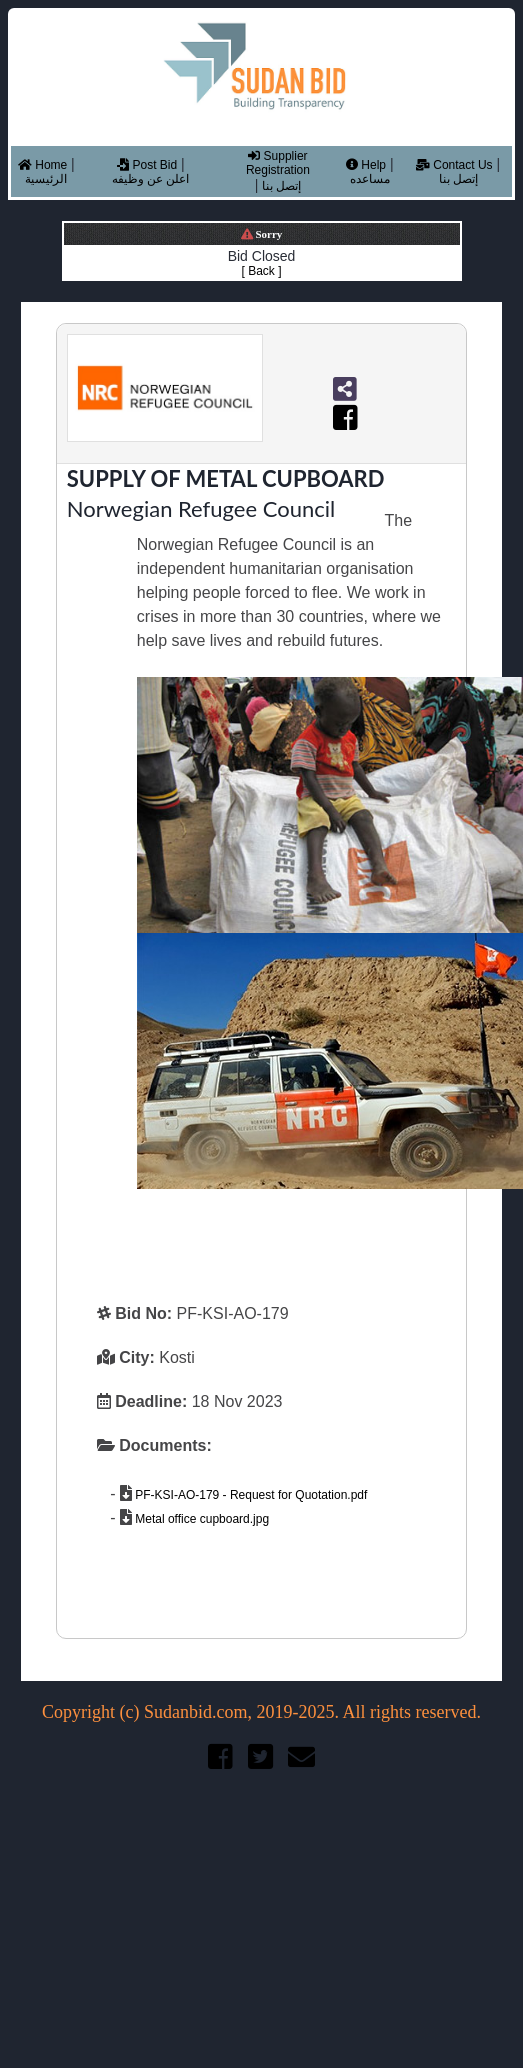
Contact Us (454, 165)
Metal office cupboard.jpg (200, 1519)
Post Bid (147, 165)
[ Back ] (261, 271)
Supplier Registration (278, 163)
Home (42, 165)
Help (366, 165)
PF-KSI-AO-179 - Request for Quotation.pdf (249, 1495)
